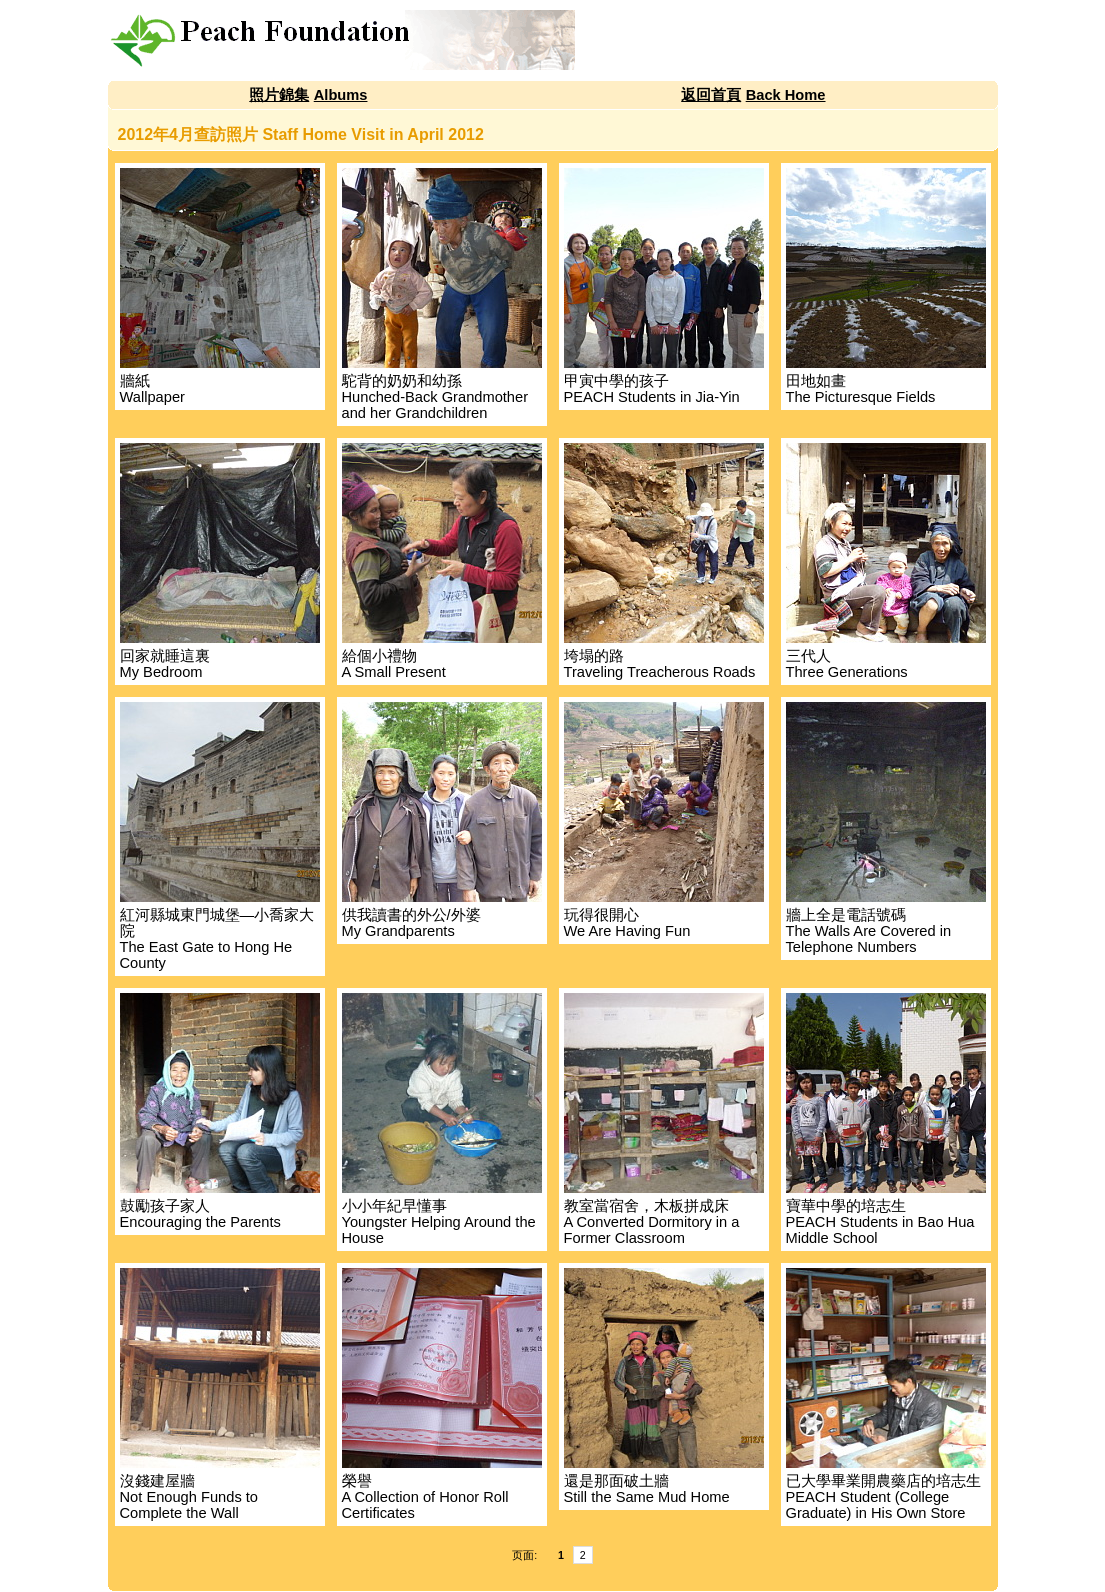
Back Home (786, 95)
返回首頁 (711, 95)
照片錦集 (279, 95)
